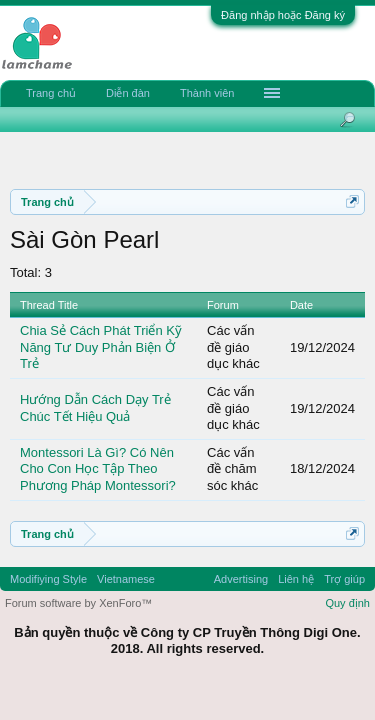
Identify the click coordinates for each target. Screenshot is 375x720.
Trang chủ (51, 93)
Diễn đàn (128, 93)
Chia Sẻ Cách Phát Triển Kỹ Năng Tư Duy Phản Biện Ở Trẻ (101, 347)
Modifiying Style (48, 579)
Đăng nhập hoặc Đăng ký (283, 15)
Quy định (347, 603)
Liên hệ (296, 579)
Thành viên (207, 93)
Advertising (241, 579)
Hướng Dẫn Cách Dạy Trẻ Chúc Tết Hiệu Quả (95, 408)
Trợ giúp (344, 579)
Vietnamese (126, 579)
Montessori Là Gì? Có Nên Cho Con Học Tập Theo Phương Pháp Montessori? (98, 469)
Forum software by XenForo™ (78, 603)
